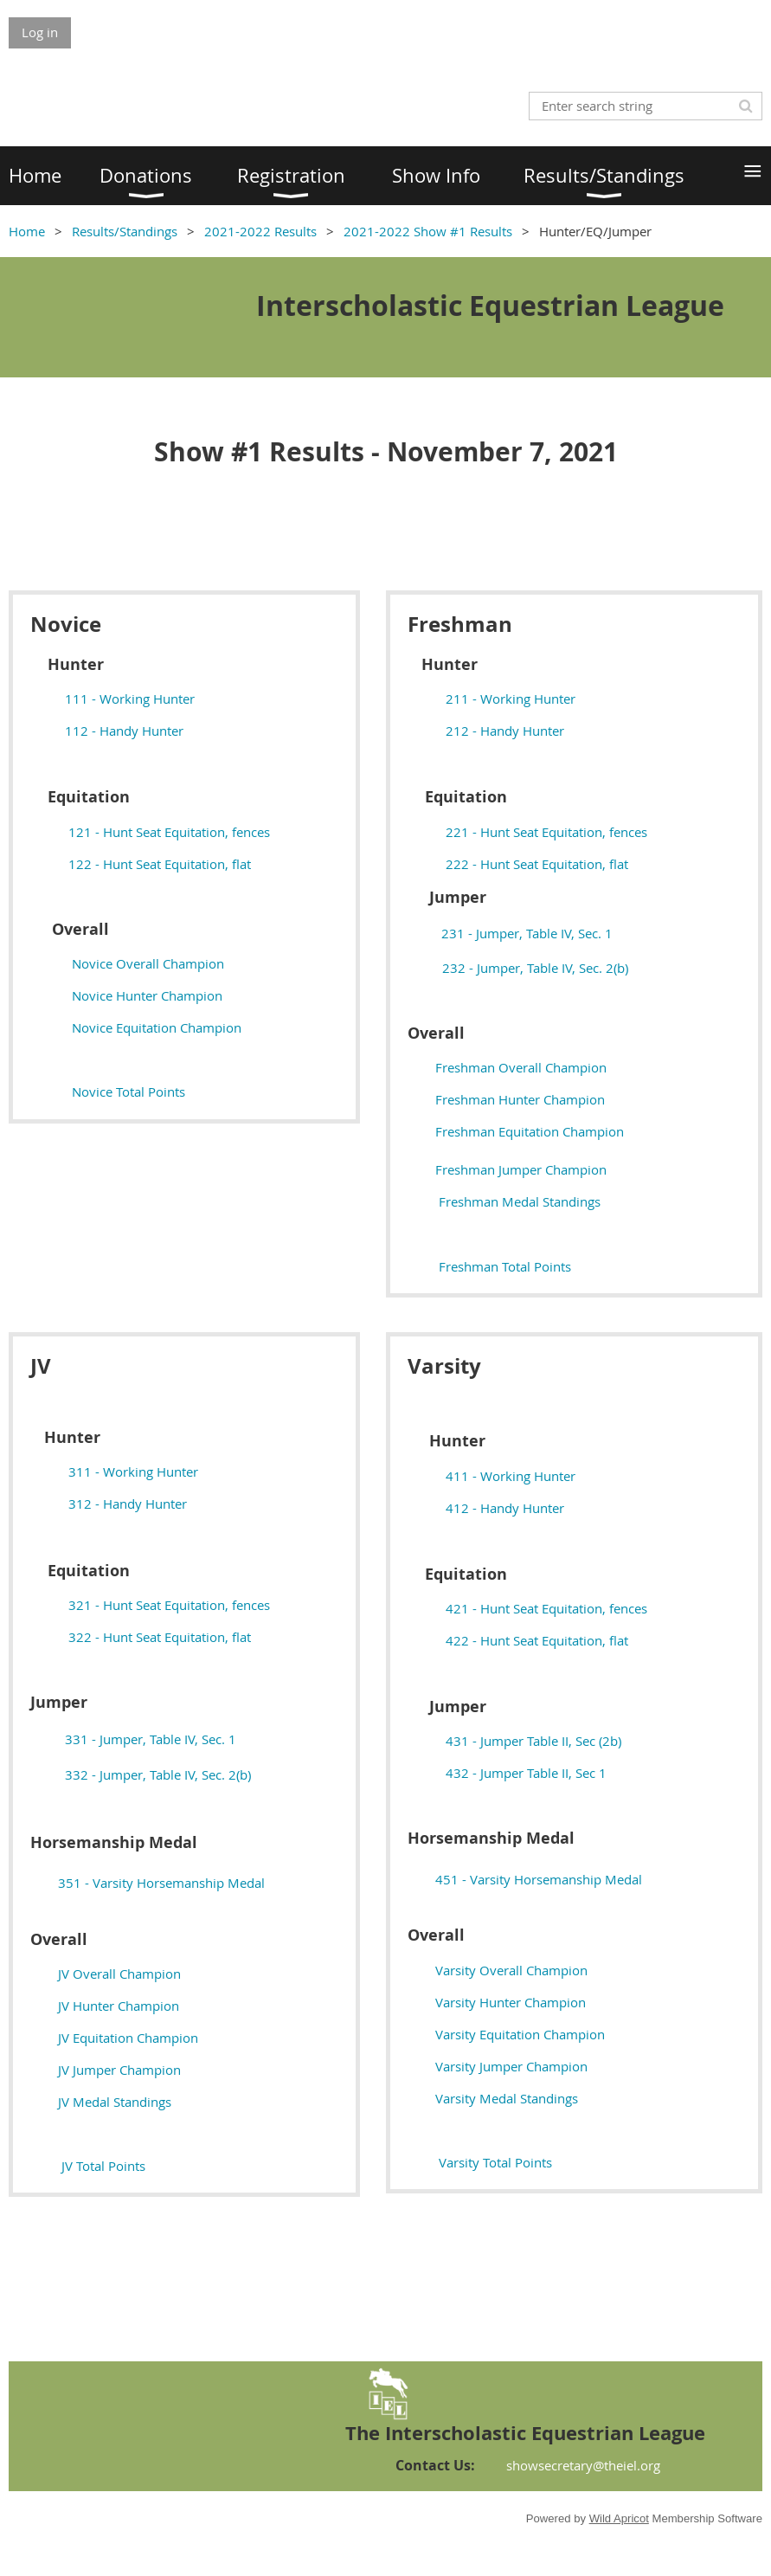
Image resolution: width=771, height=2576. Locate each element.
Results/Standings (124, 231)
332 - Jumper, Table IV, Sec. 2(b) (158, 1774)
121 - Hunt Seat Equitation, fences (169, 831)
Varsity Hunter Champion (510, 2002)
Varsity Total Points (495, 2162)
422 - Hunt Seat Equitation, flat (537, 1640)
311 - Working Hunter (133, 1471)
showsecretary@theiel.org (583, 2465)
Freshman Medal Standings (520, 1201)
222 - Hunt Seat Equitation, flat (533, 864)
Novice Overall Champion (148, 963)
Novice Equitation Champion (156, 1027)
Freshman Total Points (505, 1266)
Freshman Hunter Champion (520, 1099)
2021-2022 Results (260, 231)
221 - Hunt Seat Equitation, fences (546, 831)
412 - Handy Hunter (505, 1508)
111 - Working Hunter (130, 698)
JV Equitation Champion (128, 2037)
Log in (40, 32)
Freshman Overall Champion (521, 1067)
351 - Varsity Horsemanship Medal (161, 1882)
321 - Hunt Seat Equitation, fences (169, 1604)
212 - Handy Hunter (505, 730)
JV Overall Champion (119, 1973)
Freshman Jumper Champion (521, 1169)
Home (27, 231)
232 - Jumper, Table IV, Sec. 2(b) (535, 967)
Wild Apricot (619, 2518)
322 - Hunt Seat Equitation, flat (159, 1636)
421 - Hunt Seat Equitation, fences (546, 1608)
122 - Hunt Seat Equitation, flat (156, 864)
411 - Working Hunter (510, 1475)
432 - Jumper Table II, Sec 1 (526, 1772)
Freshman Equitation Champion (529, 1131)
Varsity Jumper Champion (511, 2066)
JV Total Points (103, 2165)
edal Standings (114, 2101)
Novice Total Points (128, 1091)
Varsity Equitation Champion (520, 2034)
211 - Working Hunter (510, 698)
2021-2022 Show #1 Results (428, 231)
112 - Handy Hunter (124, 730)
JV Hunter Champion (118, 2005)
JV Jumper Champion (119, 2069)
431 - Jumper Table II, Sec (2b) (533, 1740)
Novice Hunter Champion (147, 995)
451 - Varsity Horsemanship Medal (538, 1879)
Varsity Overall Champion (511, 1970)
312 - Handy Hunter (127, 1503)
